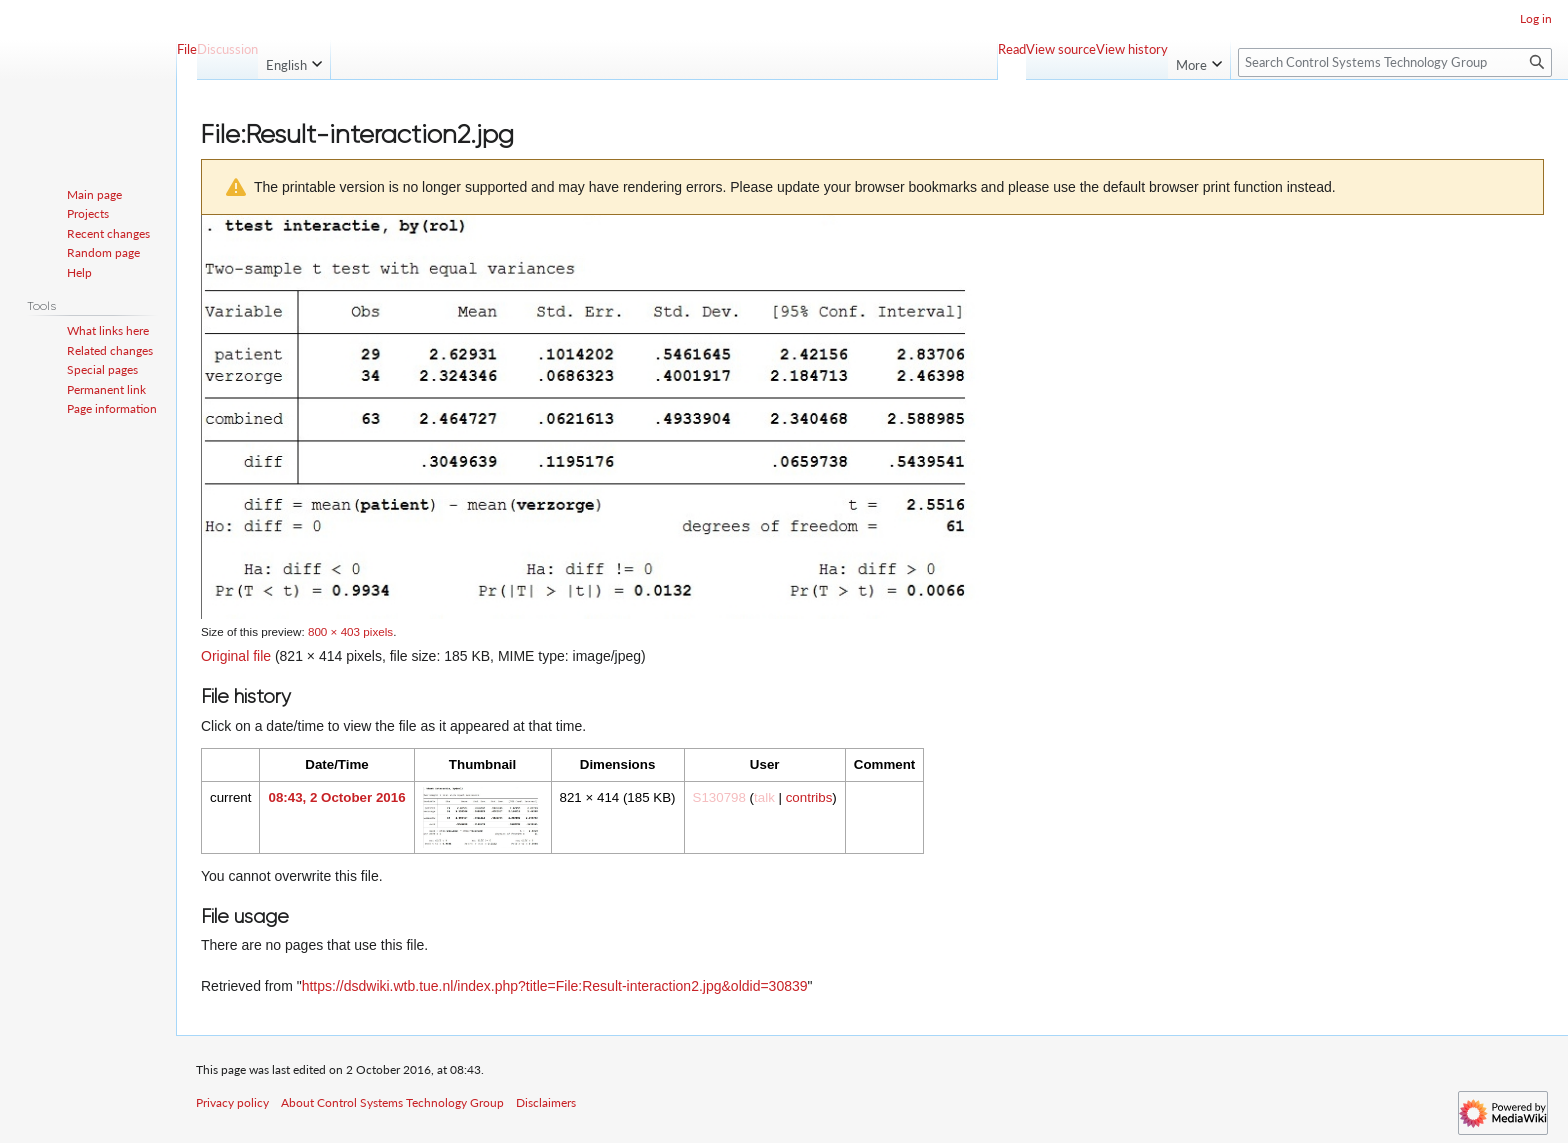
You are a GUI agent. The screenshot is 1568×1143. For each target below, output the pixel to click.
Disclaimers (546, 1102)
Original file (236, 656)
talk (764, 797)
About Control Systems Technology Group (392, 1102)
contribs (809, 797)
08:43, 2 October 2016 (336, 797)
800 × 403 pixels (350, 631)
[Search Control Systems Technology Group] (1395, 62)
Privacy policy (232, 1102)
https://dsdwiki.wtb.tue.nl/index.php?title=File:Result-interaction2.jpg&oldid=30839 (555, 986)
